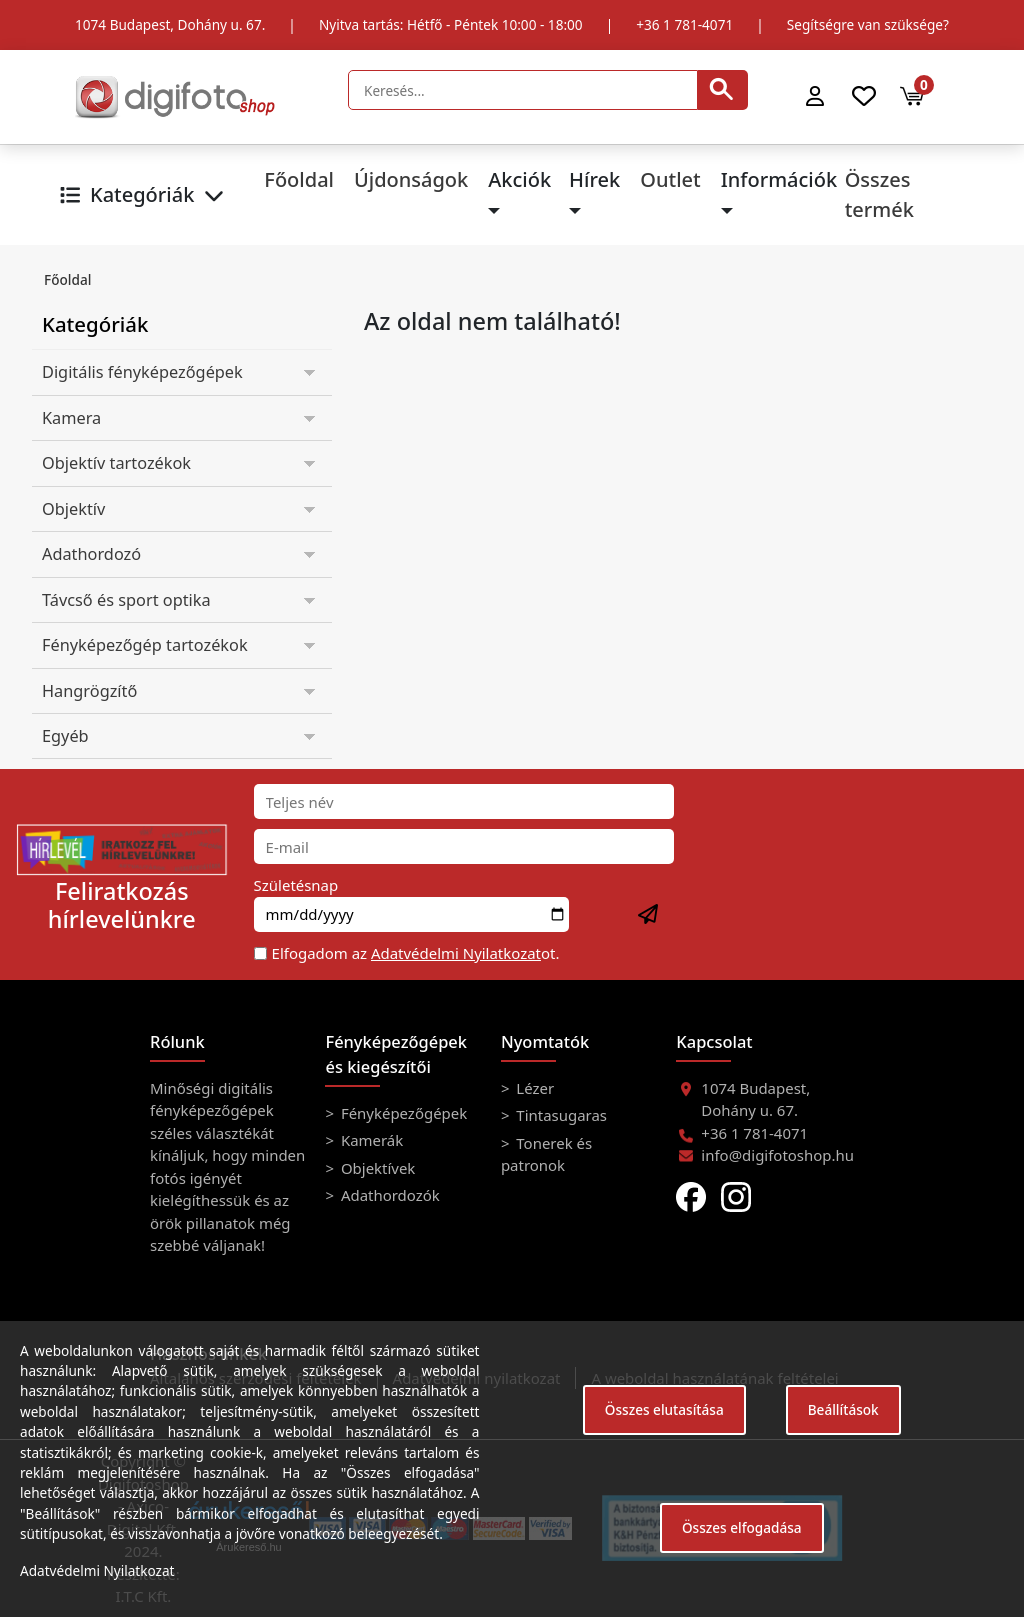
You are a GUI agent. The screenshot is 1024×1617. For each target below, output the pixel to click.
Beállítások (843, 1409)
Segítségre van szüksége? (868, 24)
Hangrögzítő (89, 691)
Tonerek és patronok (546, 1154)
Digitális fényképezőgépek (142, 372)
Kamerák (370, 1140)
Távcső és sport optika (126, 600)
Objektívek (376, 1168)
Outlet (670, 179)
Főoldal (299, 179)
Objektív (73, 509)
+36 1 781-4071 (684, 24)
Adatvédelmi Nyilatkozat (456, 953)
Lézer (533, 1088)
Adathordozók (388, 1195)
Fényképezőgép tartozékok (145, 645)
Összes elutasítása (664, 1409)
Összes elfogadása (742, 1527)
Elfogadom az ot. (416, 953)
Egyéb (65, 736)
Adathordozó (91, 554)
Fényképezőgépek (402, 1113)
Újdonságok (411, 179)
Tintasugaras (559, 1115)
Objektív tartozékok (116, 463)
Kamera (71, 418)
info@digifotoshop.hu (777, 1155)
